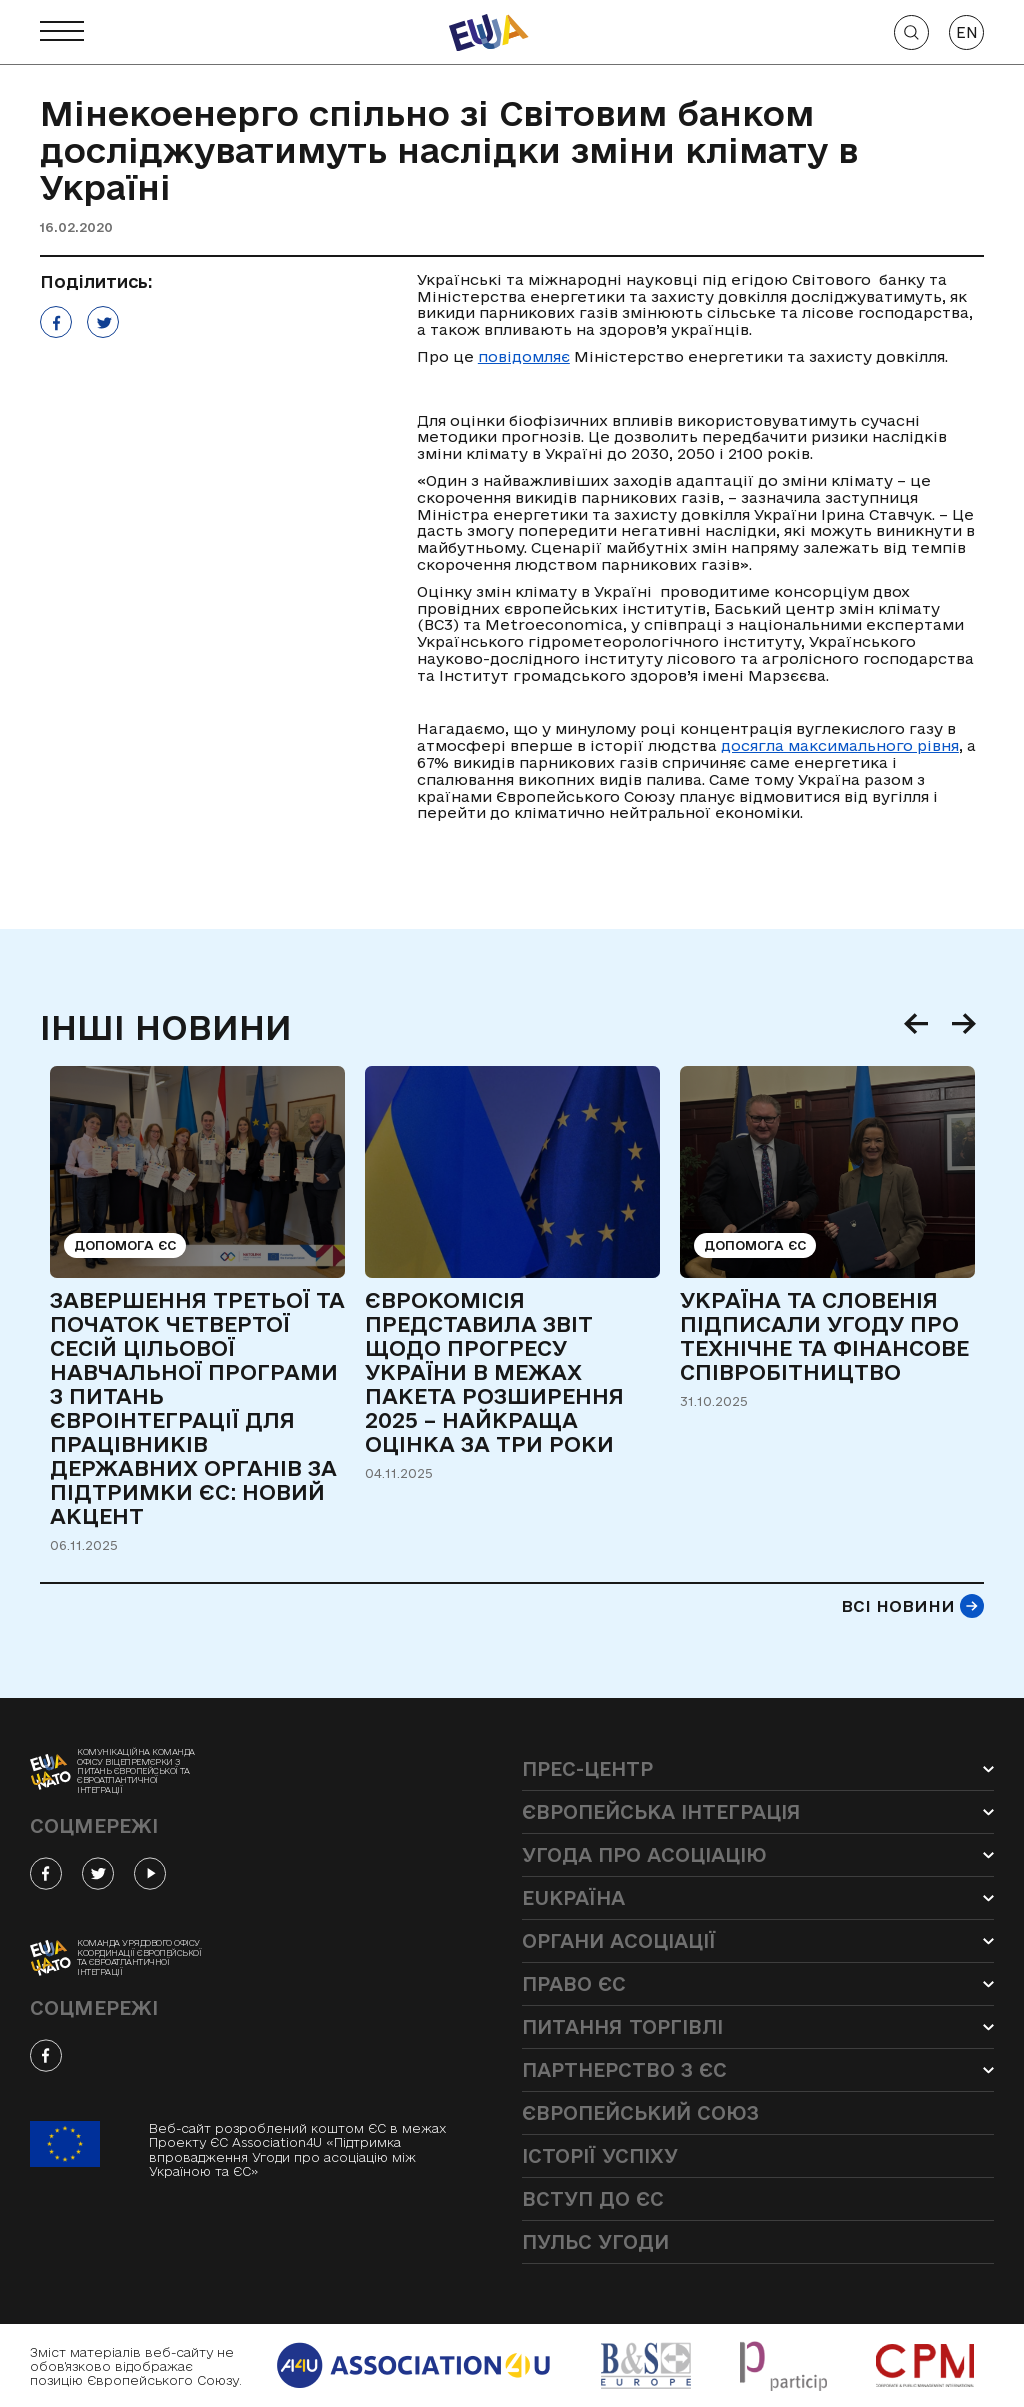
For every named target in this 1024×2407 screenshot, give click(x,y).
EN (967, 32)
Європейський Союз (640, 2113)
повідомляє (524, 356)
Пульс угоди (595, 2242)
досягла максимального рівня (840, 745)
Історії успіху (600, 2156)
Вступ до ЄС (593, 2199)
